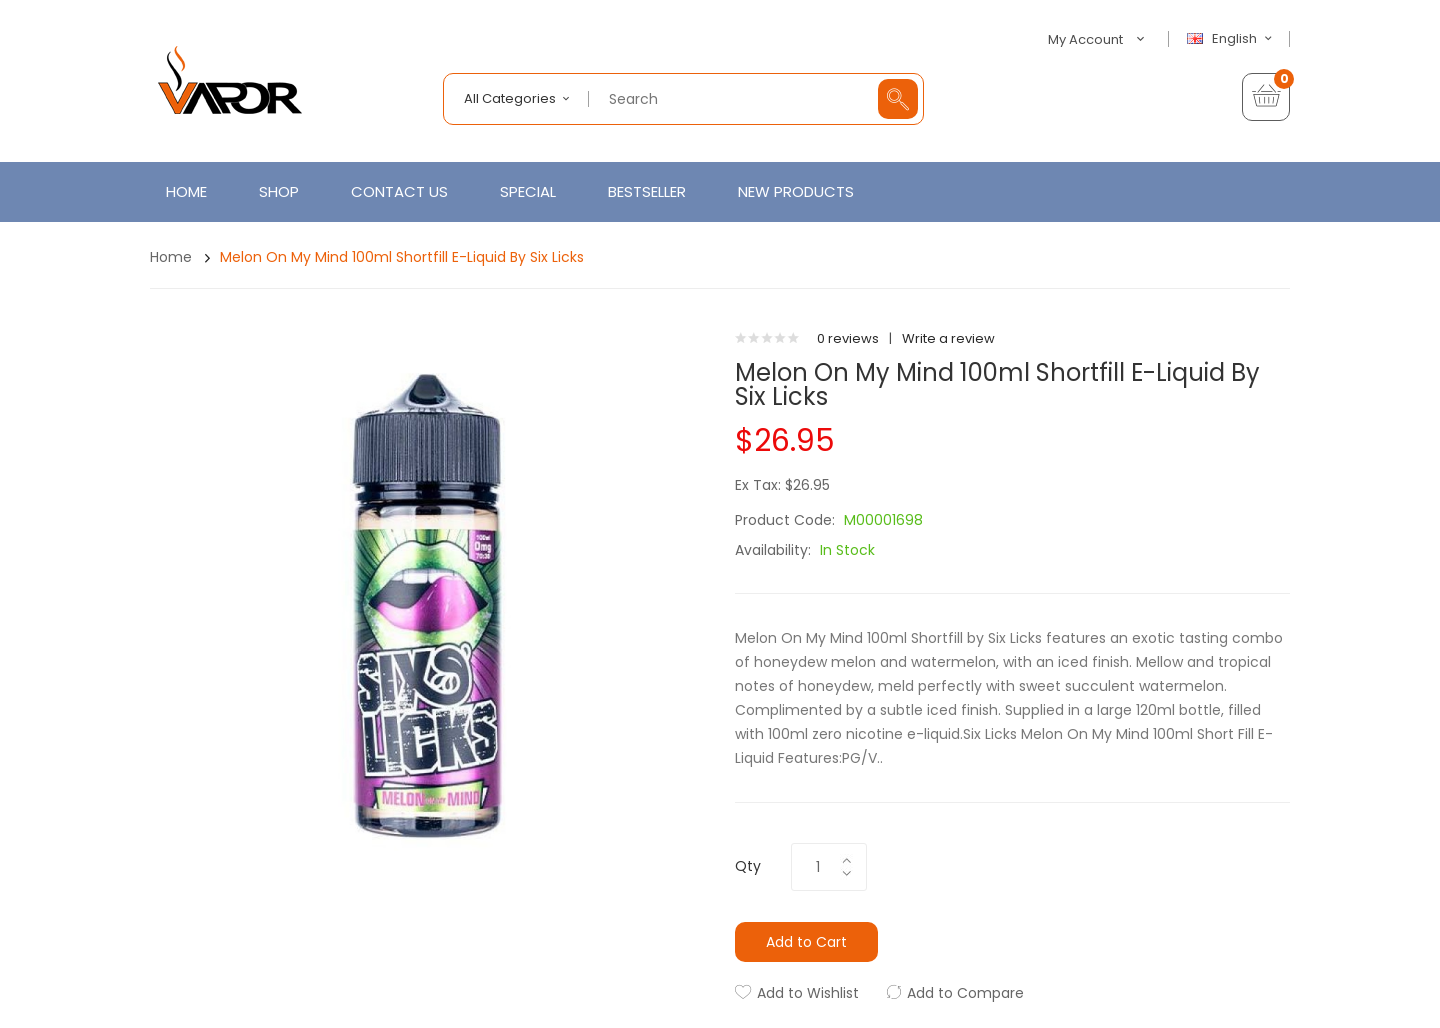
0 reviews (848, 338)
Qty (748, 866)
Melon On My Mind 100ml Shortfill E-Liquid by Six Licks (402, 257)
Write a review (948, 338)
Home (171, 257)
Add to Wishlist (808, 993)
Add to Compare (965, 993)
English (1232, 39)
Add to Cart (806, 942)
